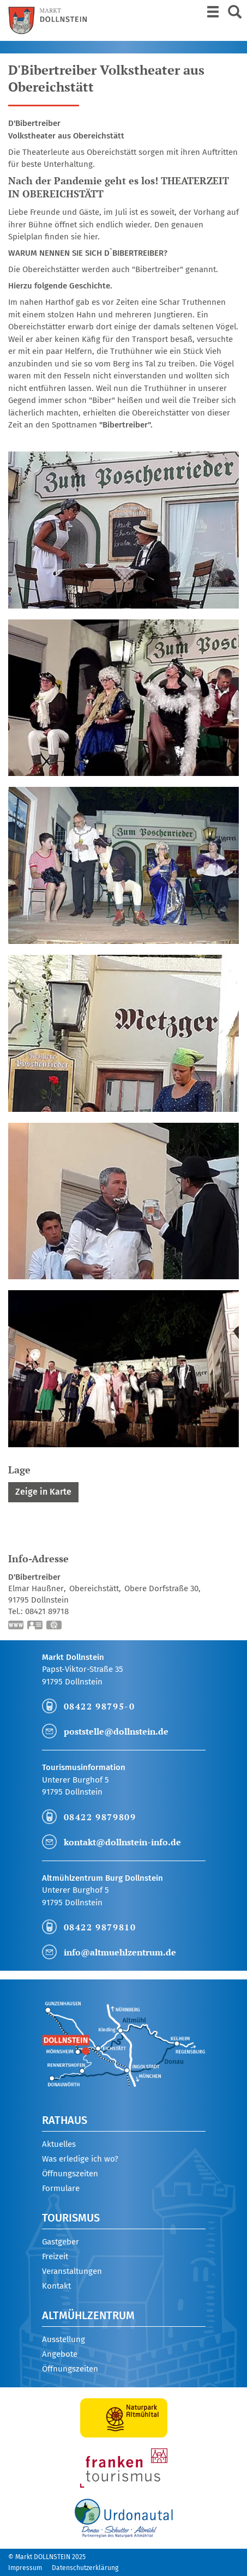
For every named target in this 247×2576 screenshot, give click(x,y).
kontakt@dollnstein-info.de (122, 1842)
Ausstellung (63, 2339)
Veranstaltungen (72, 2271)
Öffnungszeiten (70, 2173)
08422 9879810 (100, 1927)
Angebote (59, 2354)
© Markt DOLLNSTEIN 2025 (47, 2557)
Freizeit (55, 2256)
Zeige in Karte (43, 1491)
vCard (35, 1626)
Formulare (61, 2188)
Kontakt (56, 2286)
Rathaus (64, 2120)
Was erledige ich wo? (80, 2159)
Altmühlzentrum (88, 2315)
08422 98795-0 (99, 1706)
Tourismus (71, 2217)
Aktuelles (59, 2144)
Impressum (25, 2568)
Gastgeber (60, 2242)
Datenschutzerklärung (85, 2568)
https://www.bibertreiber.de (16, 1626)
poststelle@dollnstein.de (116, 1731)
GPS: (54, 1626)
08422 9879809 (100, 1817)
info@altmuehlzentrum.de (120, 1952)
